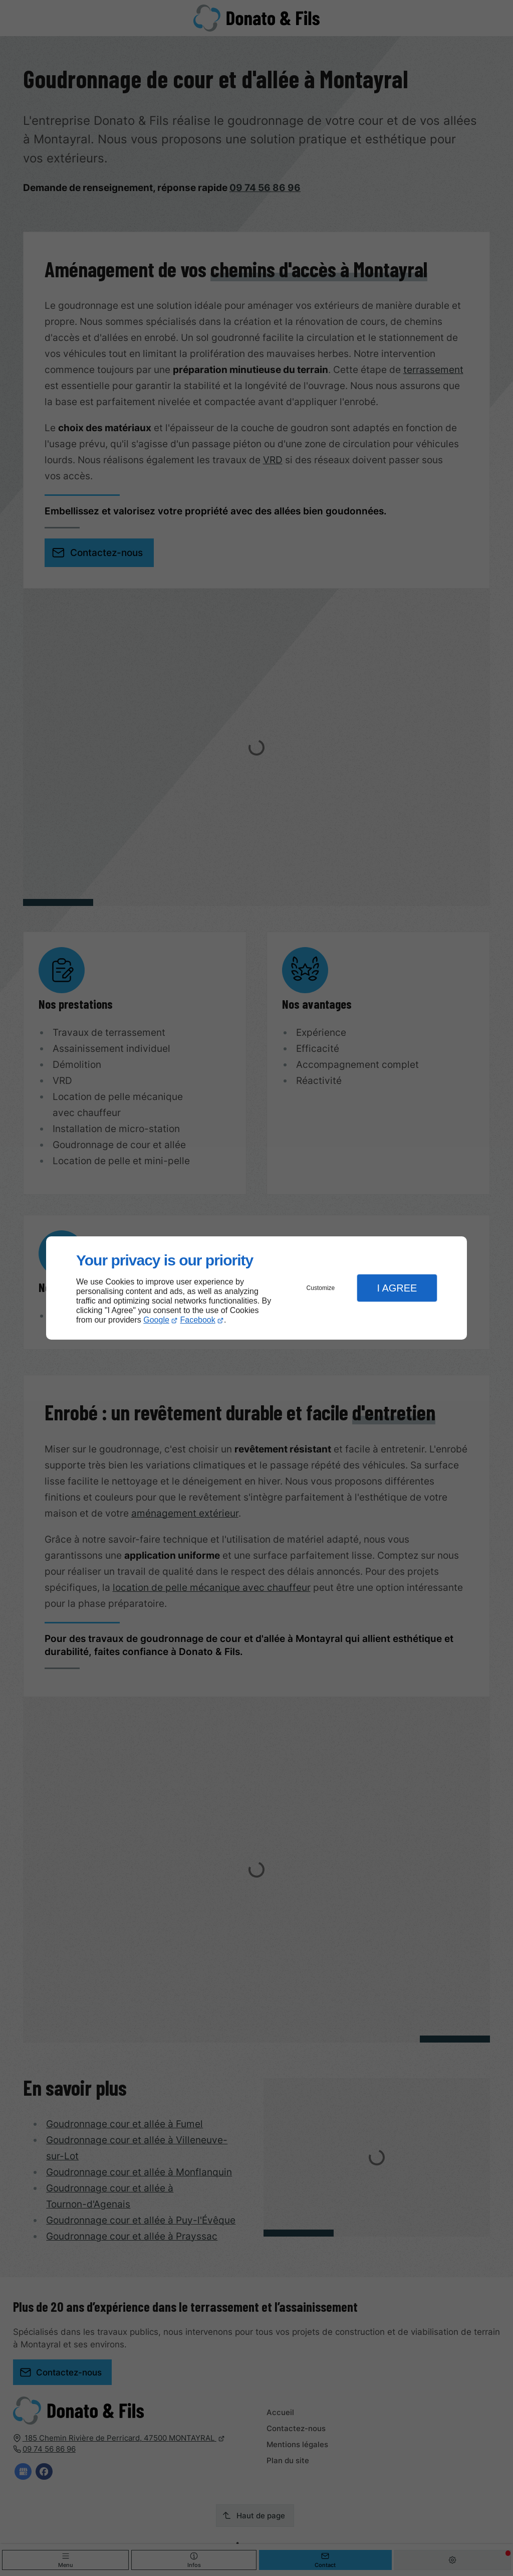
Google (156, 1320)
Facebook (197, 1320)
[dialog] (256, 1288)
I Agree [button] (397, 1288)
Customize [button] (321, 1288)
